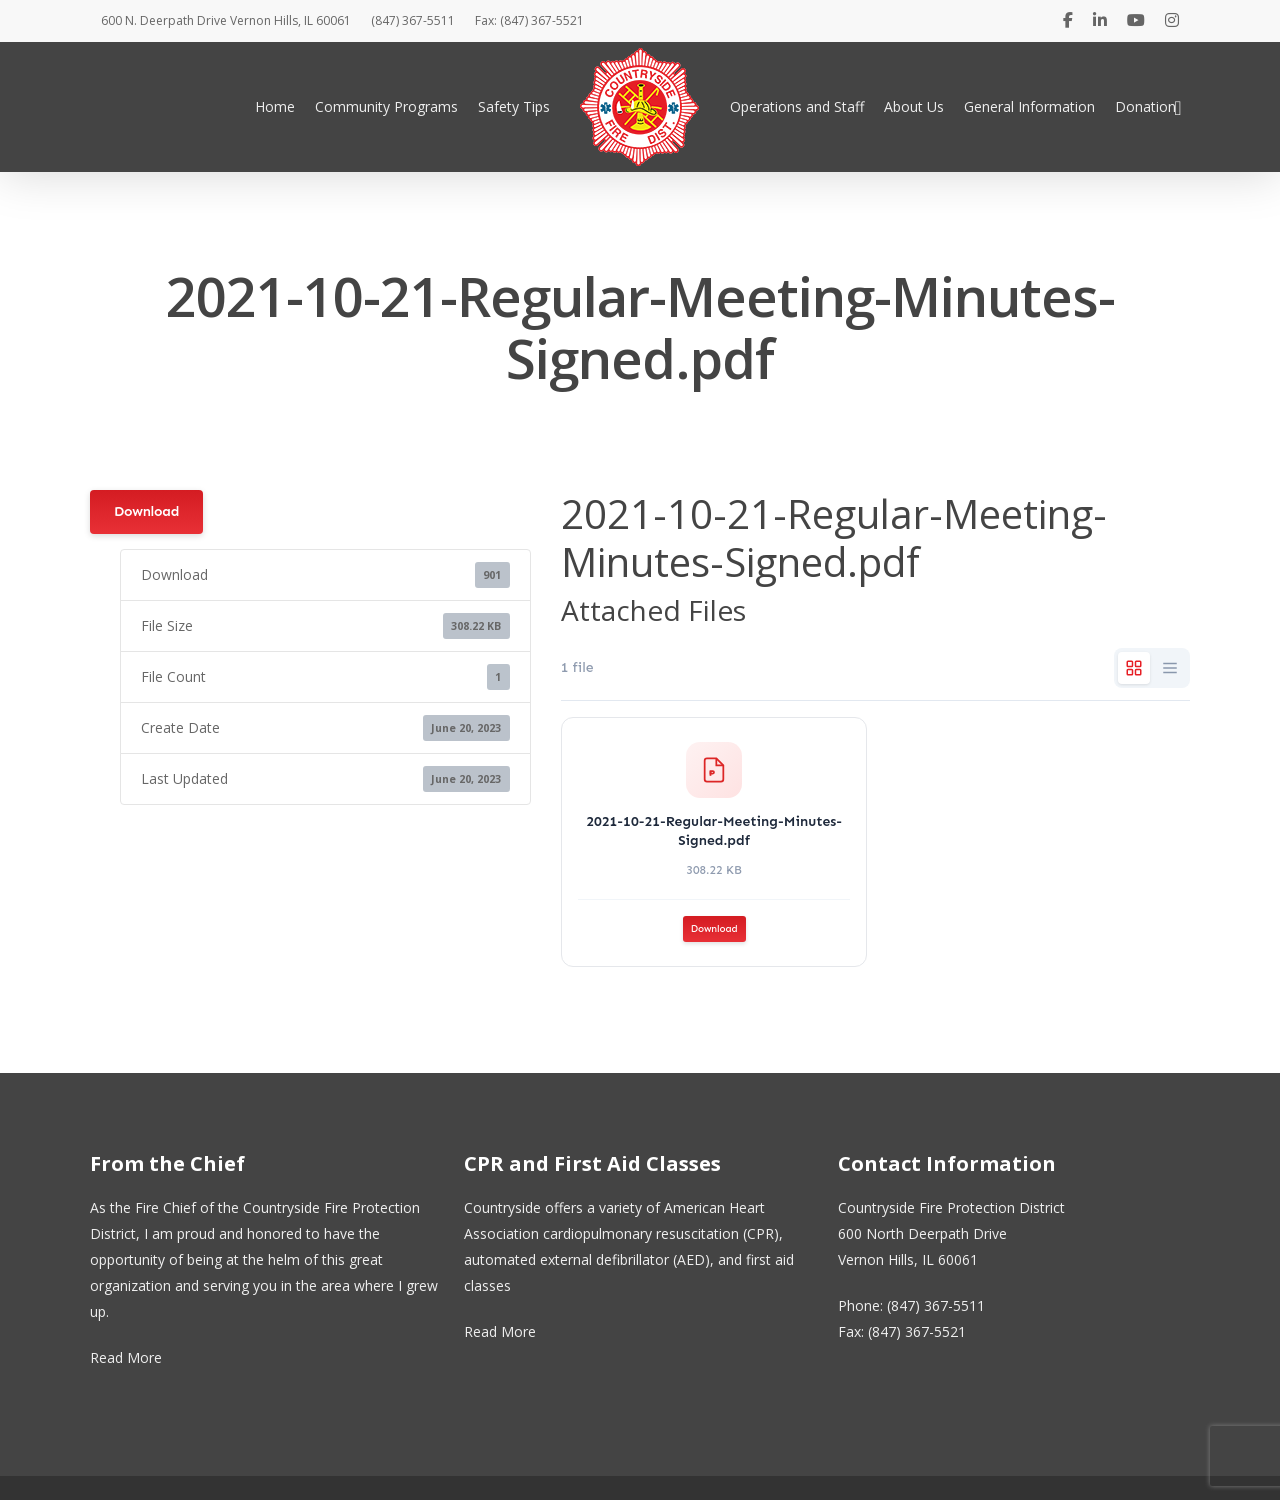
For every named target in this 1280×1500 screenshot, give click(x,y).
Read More (126, 1357)
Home (275, 106)
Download (146, 511)
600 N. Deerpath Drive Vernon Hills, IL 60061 (226, 20)
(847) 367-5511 (413, 20)
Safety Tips (514, 106)
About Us (914, 106)
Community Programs (386, 106)
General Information (1029, 106)
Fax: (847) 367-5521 (529, 20)
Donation (1145, 106)
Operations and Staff (797, 106)
